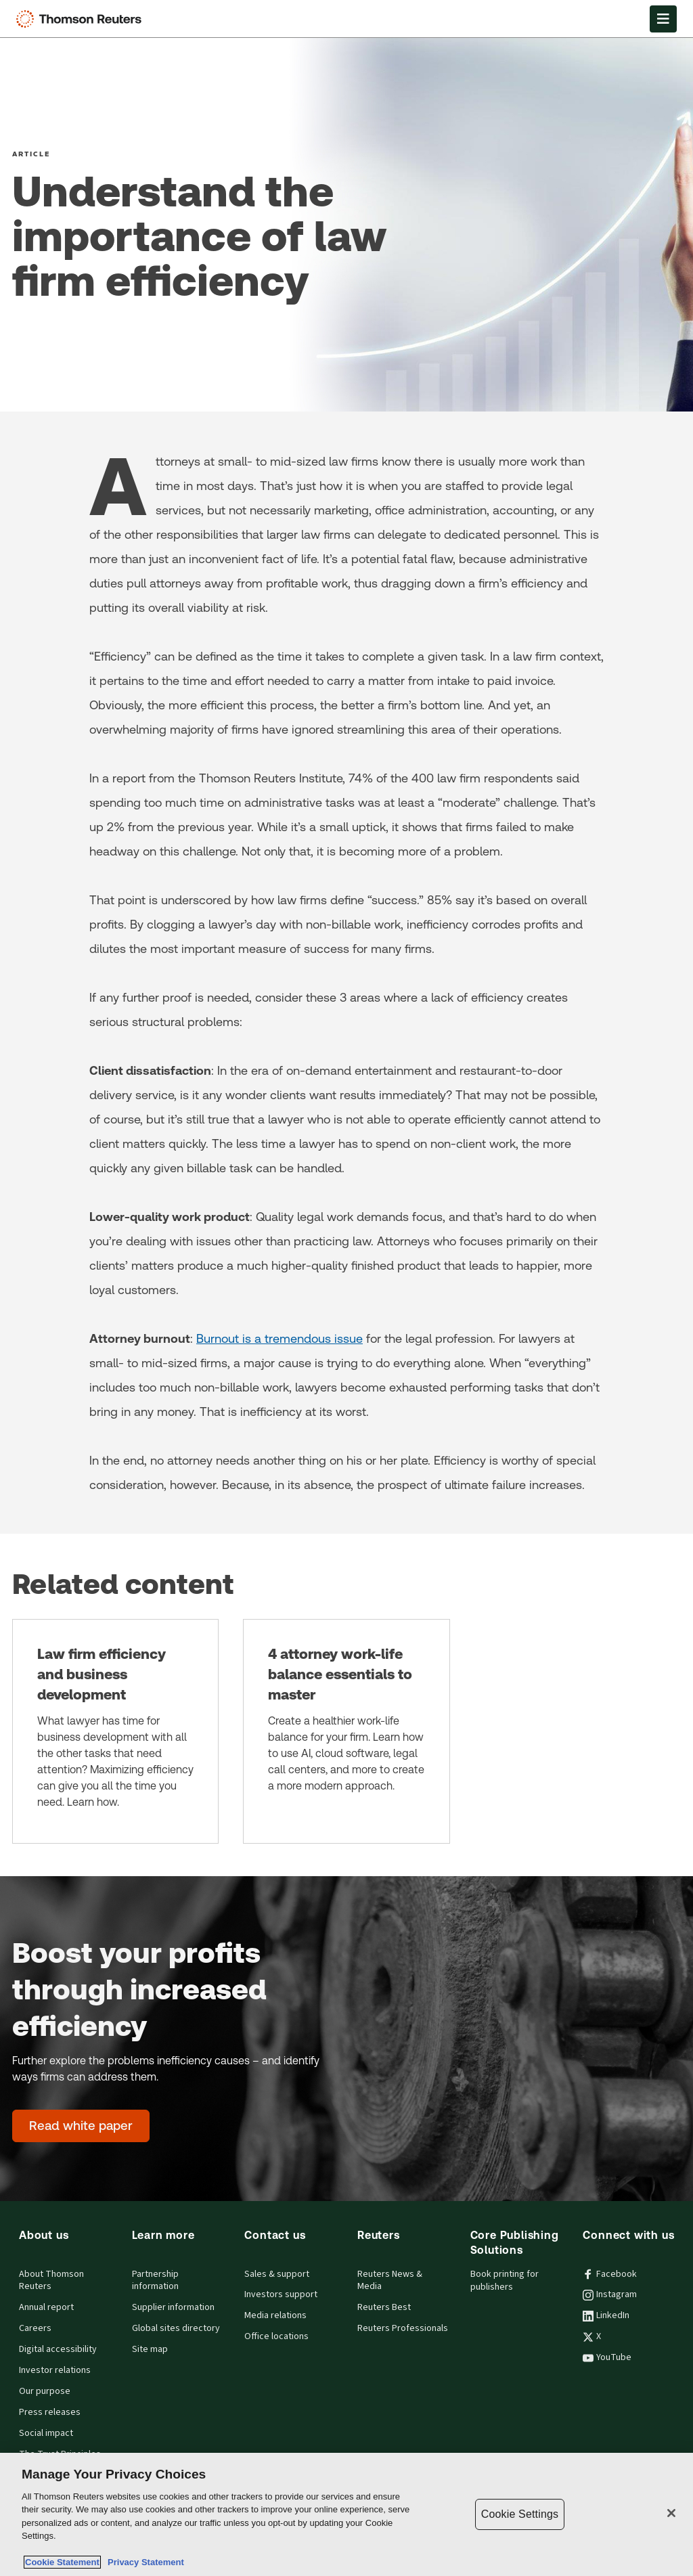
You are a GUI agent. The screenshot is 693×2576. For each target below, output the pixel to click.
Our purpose (44, 2391)
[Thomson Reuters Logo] (82, 19)
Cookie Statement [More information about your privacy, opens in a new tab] (62, 2562)
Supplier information (173, 2307)
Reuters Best (384, 2307)
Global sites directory (176, 2328)
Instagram (610, 2294)
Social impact (46, 2433)
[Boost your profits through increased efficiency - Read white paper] (81, 2126)
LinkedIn (606, 2315)
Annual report (46, 2307)
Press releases (50, 2412)
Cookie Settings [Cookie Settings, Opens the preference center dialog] (519, 2514)
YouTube (607, 2357)
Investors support (280, 2294)
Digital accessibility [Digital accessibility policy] (58, 2349)
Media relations (275, 2315)
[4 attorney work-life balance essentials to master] (346, 1731)
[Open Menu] (663, 18)
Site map (150, 2349)
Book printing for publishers (504, 2280)
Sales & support (276, 2274)
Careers (35, 2328)
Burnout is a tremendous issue (279, 1338)
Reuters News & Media (389, 2280)
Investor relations (55, 2370)
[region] (346, 2514)
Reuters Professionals (402, 2328)
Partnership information (155, 2280)
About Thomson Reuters (51, 2280)
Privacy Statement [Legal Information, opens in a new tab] (143, 2562)
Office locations (276, 2336)
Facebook (610, 2274)
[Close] (671, 2513)
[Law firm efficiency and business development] (115, 1731)
